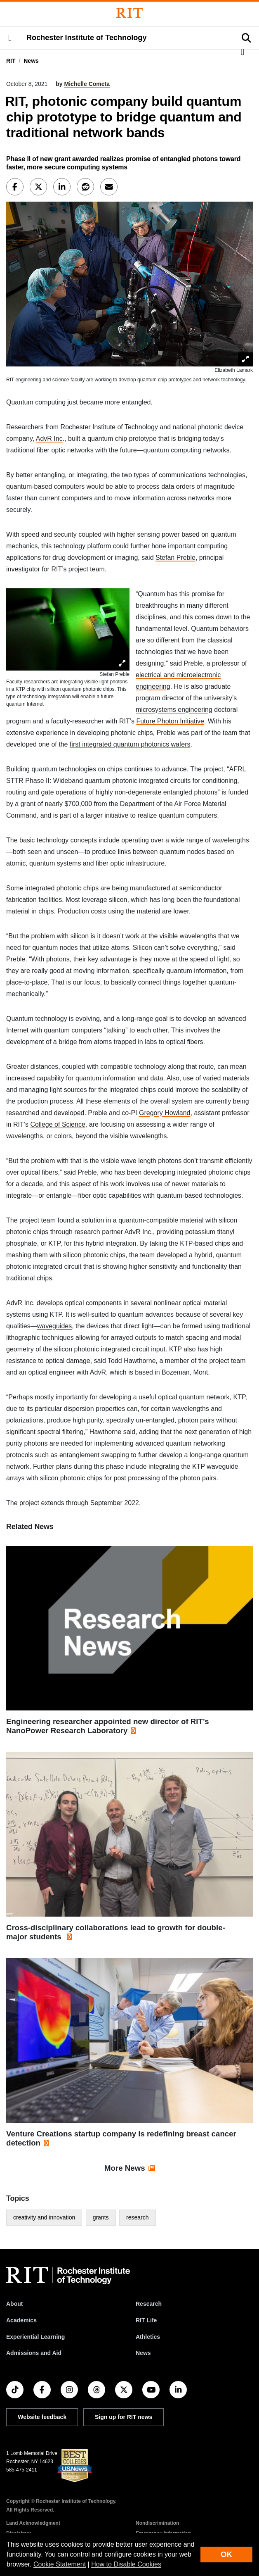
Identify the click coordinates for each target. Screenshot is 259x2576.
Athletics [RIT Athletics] (148, 2336)
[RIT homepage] (68, 2275)
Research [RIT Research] (149, 2303)
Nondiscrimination (157, 2523)
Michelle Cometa (87, 84)
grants (101, 2217)
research (137, 2217)
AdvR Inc (49, 438)
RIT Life (146, 2320)
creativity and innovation (44, 2217)
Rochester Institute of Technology (86, 37)
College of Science (57, 1124)
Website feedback (42, 2417)
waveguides (54, 1326)
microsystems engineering (174, 709)
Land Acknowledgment (33, 2523)
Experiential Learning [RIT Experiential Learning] (35, 2336)
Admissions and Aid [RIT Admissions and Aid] (33, 2353)
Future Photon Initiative (170, 721)
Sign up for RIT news (123, 2417)
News (31, 60)
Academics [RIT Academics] (21, 2320)
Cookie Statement (59, 2564)
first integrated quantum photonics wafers (130, 744)
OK (226, 2554)
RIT (11, 60)
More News (124, 2168)
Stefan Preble (175, 557)
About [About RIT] (14, 2303)
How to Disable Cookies (126, 2564)
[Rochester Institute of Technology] (129, 13)
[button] (10, 38)
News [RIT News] (143, 2353)
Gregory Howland (165, 1112)
